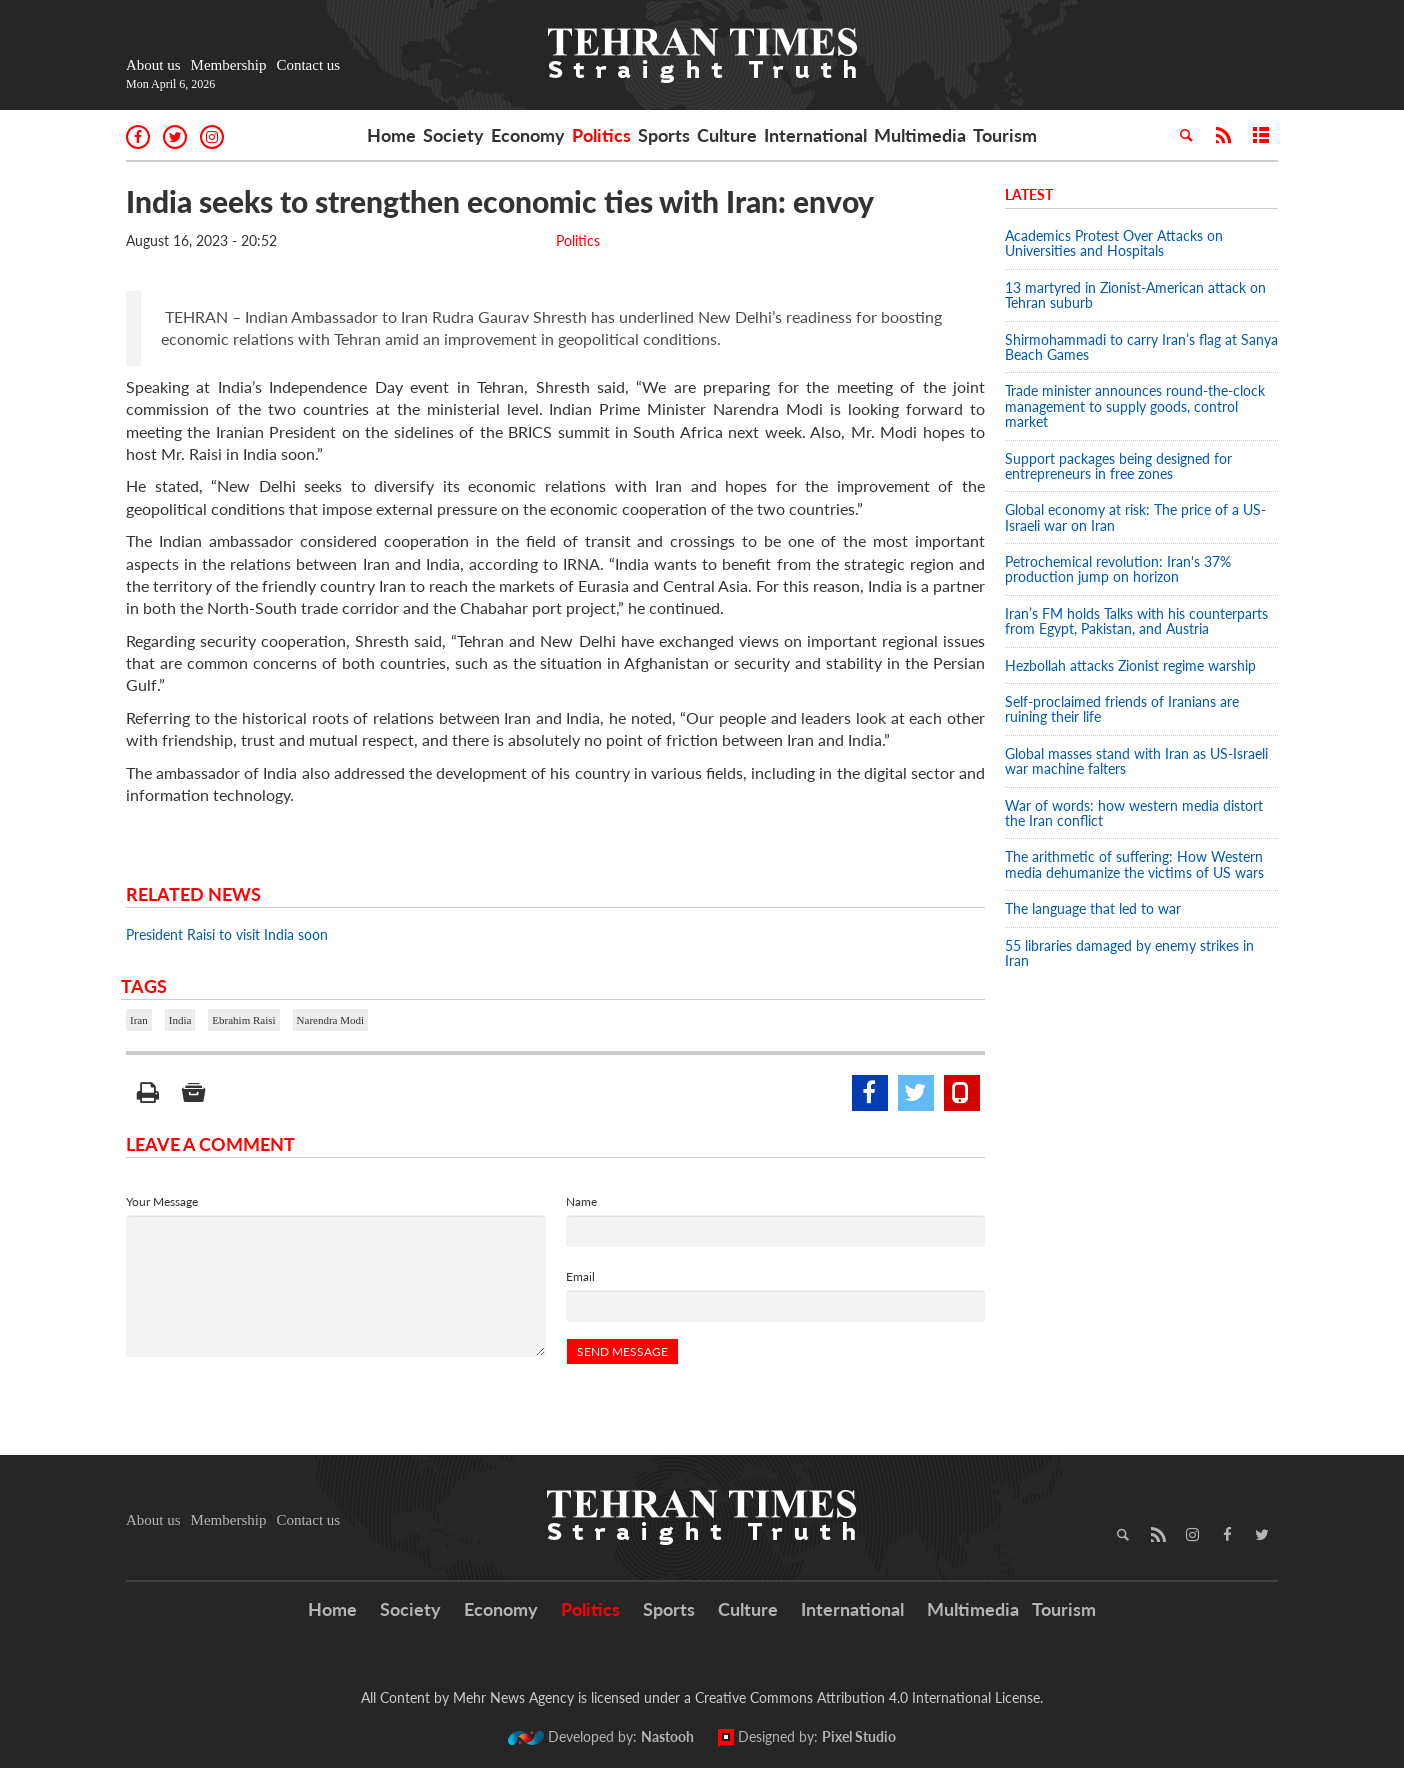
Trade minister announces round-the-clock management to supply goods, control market (1135, 406)
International (815, 135)
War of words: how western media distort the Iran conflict (1134, 813)
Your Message (162, 1201)
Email (580, 1276)
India (180, 1020)
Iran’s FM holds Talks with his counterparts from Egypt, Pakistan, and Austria (1136, 621)
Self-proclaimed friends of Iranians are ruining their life (1122, 709)
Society (453, 135)
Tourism (1005, 135)
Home (391, 135)
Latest (1029, 194)
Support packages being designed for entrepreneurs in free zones (1118, 466)
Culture (727, 135)
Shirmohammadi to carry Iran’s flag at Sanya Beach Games (1141, 347)
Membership (229, 65)
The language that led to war (1093, 908)
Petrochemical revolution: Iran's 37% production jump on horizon (1118, 569)
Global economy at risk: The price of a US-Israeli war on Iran (1135, 517)
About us (153, 65)
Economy (528, 135)
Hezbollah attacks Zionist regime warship (1132, 665)
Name (581, 1201)
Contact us (308, 65)
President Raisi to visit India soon (227, 934)
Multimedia (920, 135)
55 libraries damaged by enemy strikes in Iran (1129, 953)
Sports (664, 135)
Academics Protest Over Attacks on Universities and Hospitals (1114, 243)
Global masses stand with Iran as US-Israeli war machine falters (1136, 761)
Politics (601, 135)
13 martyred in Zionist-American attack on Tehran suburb (1135, 295)
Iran (139, 1020)
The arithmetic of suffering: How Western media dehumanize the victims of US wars (1134, 864)
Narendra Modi (331, 1020)
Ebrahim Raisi (243, 1020)
